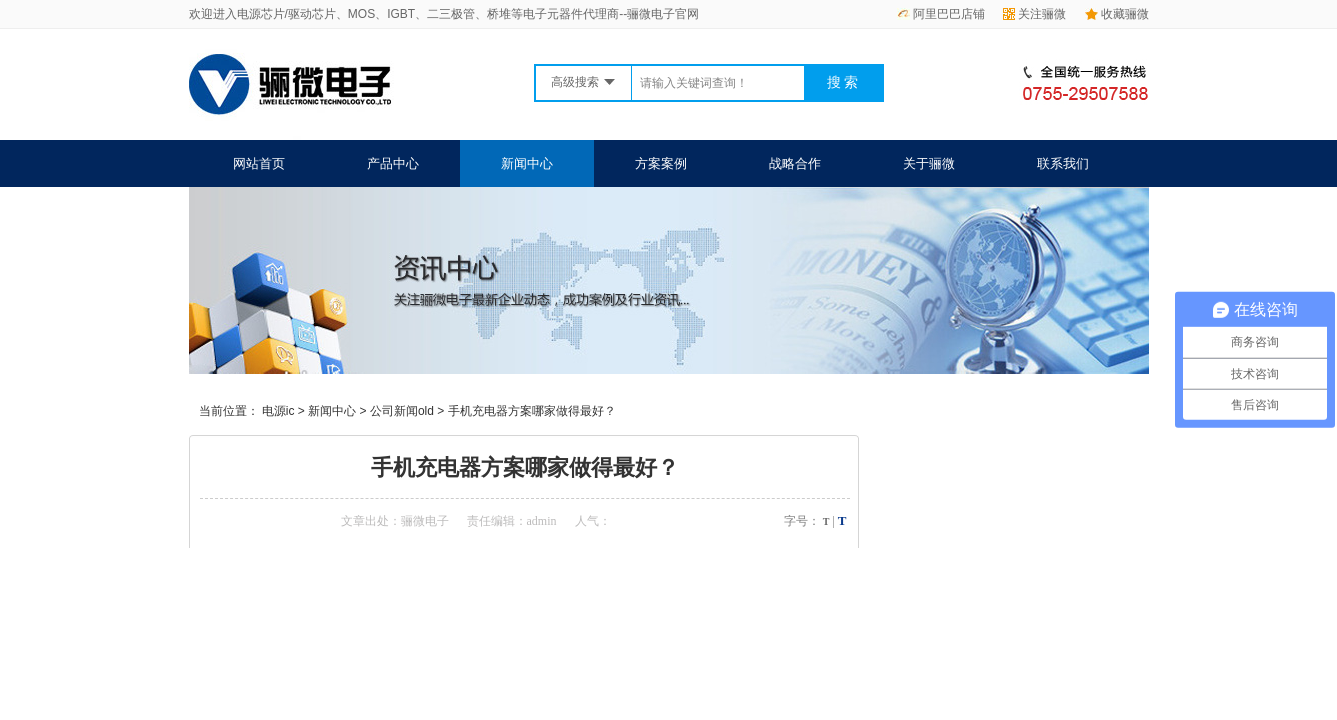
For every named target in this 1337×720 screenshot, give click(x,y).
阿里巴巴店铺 (941, 14)
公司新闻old (402, 411)
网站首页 (259, 163)
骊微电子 (425, 521)
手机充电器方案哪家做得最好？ (532, 411)
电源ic (278, 411)
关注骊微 (1034, 14)
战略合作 (795, 163)
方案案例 (661, 163)
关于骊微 (929, 163)
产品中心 (393, 163)
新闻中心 (527, 163)
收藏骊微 (1117, 14)
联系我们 (1063, 163)
